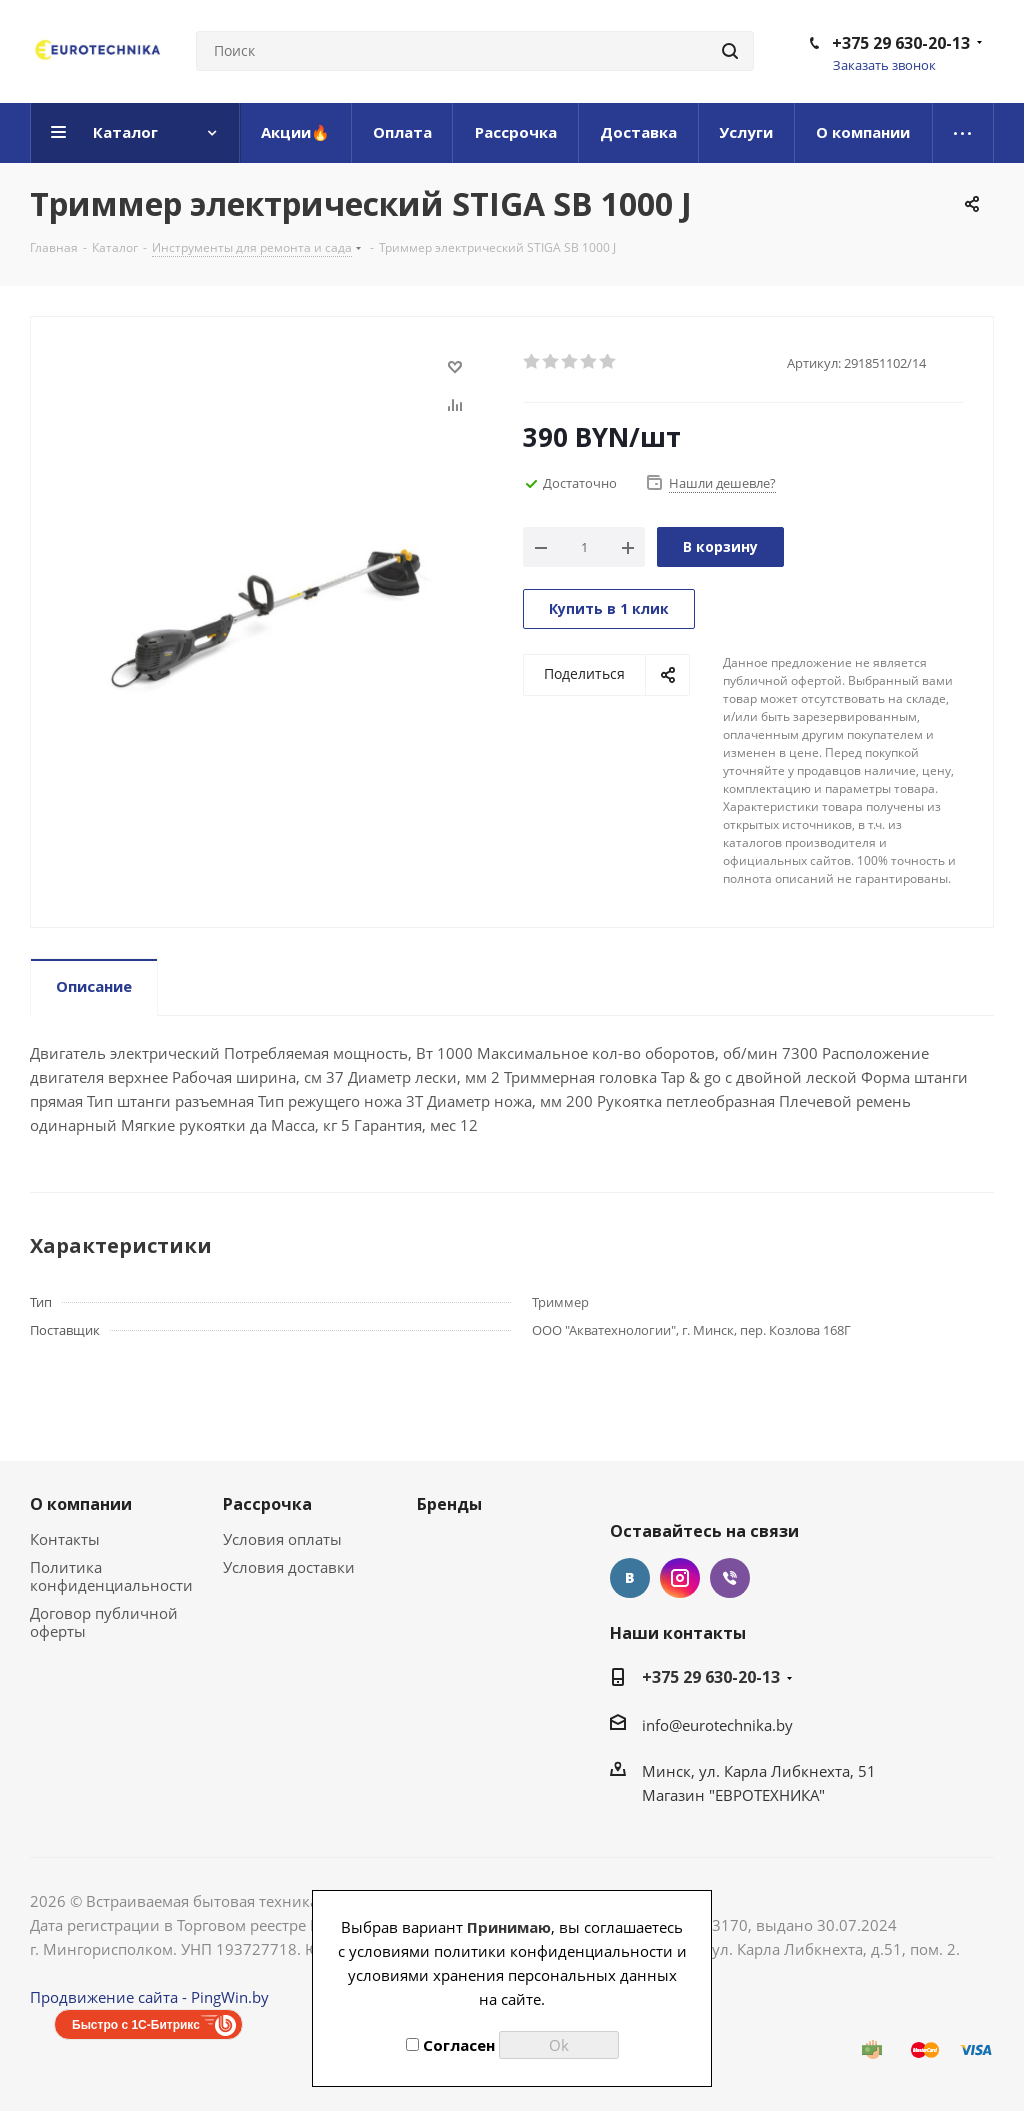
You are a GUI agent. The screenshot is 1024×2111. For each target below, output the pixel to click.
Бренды (449, 1504)
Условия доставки (289, 1567)
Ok (559, 2045)
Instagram (680, 1578)
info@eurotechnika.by (717, 1725)
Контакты (65, 1539)
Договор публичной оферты (104, 1622)
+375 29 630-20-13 (901, 43)
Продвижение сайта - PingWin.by (149, 1997)
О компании (81, 1504)
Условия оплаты (282, 1539)
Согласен (450, 2045)
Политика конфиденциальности (111, 1576)
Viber (730, 1578)
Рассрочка (267, 1504)
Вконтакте (630, 1578)
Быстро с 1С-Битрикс (136, 2025)
